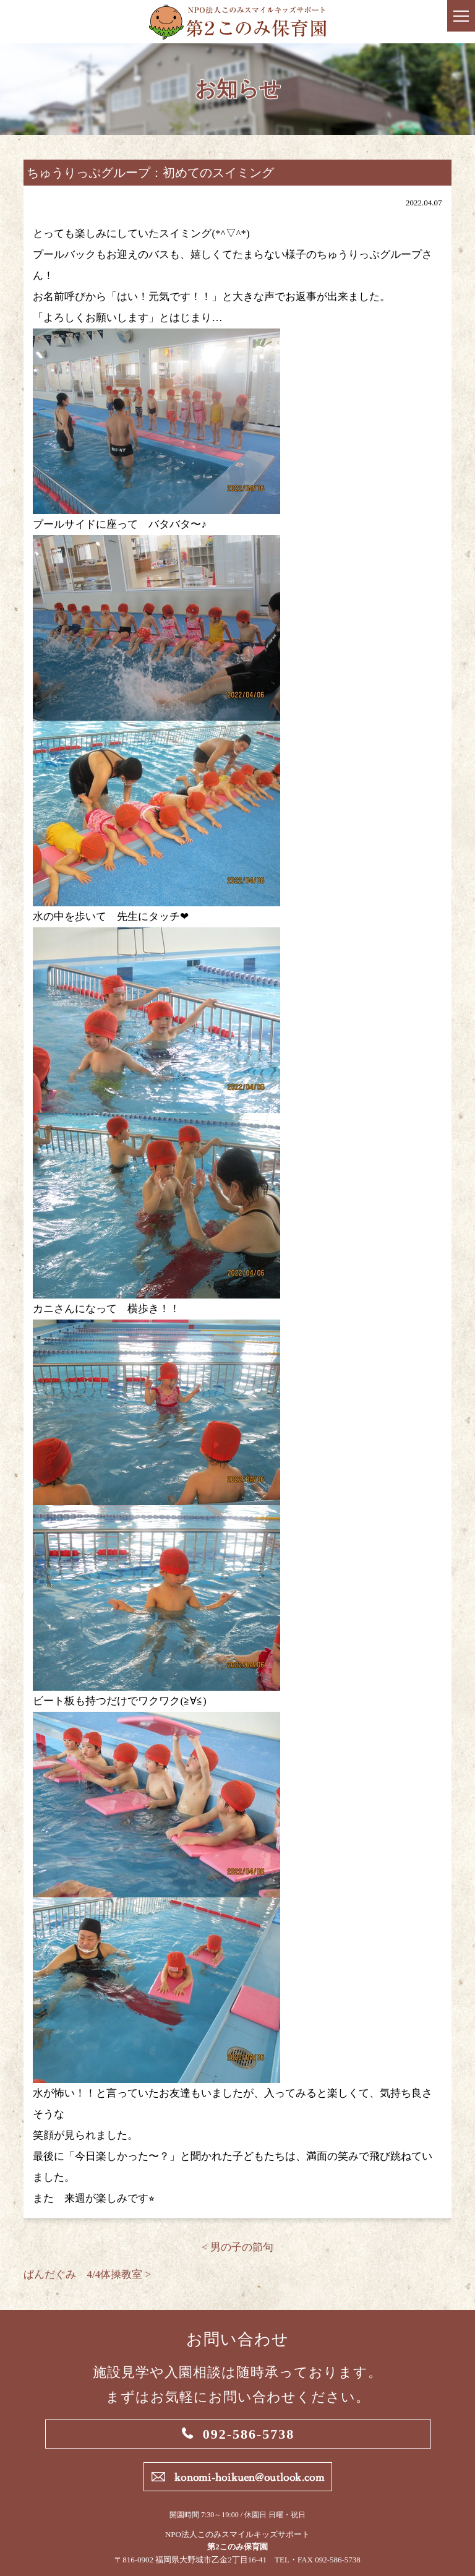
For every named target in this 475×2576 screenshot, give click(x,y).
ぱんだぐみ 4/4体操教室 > (87, 2274)
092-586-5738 (249, 2434)
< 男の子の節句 (237, 2247)
